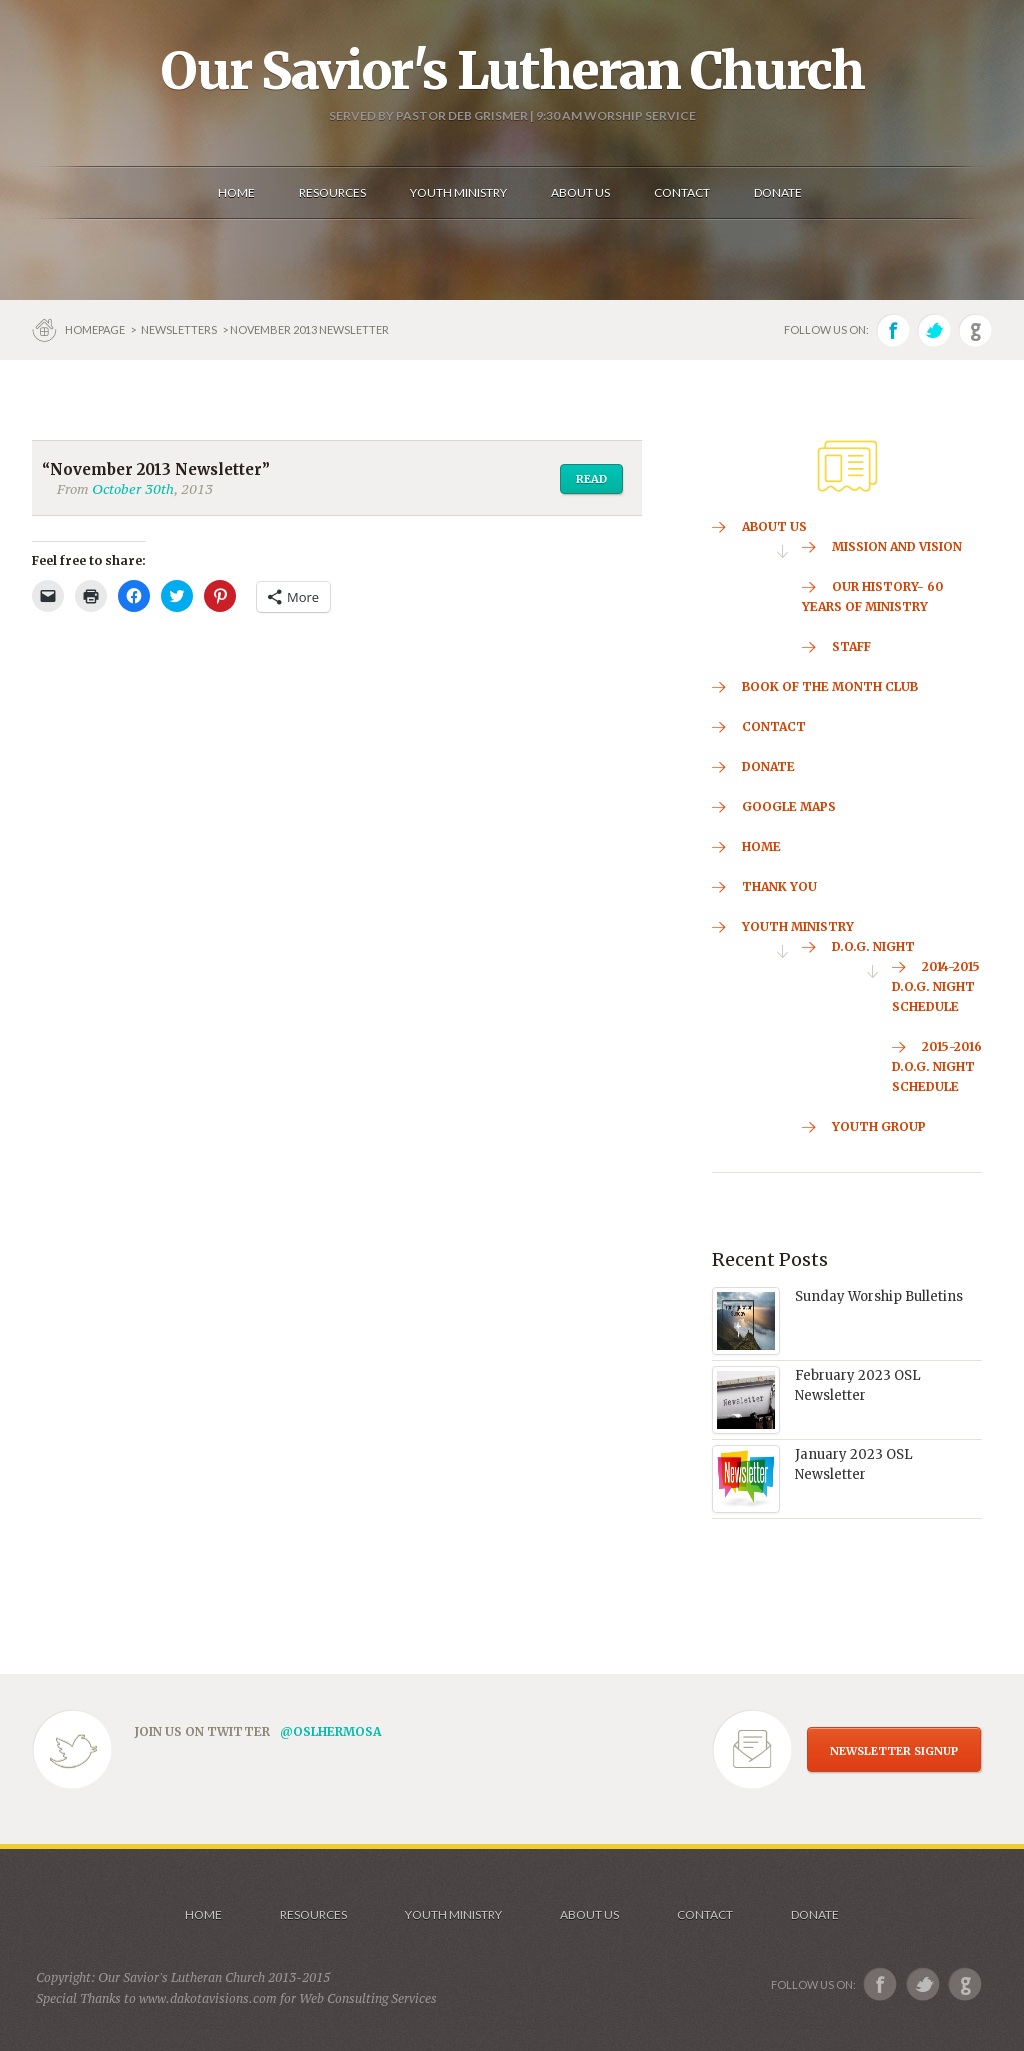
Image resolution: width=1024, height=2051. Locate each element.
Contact (705, 1914)
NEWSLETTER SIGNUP (894, 1751)
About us (589, 1914)
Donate (815, 1914)
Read (591, 479)
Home (203, 1914)
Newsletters (179, 329)
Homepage (96, 329)
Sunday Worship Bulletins (879, 1296)
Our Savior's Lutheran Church (512, 71)
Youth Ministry (453, 1914)
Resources (313, 1914)
